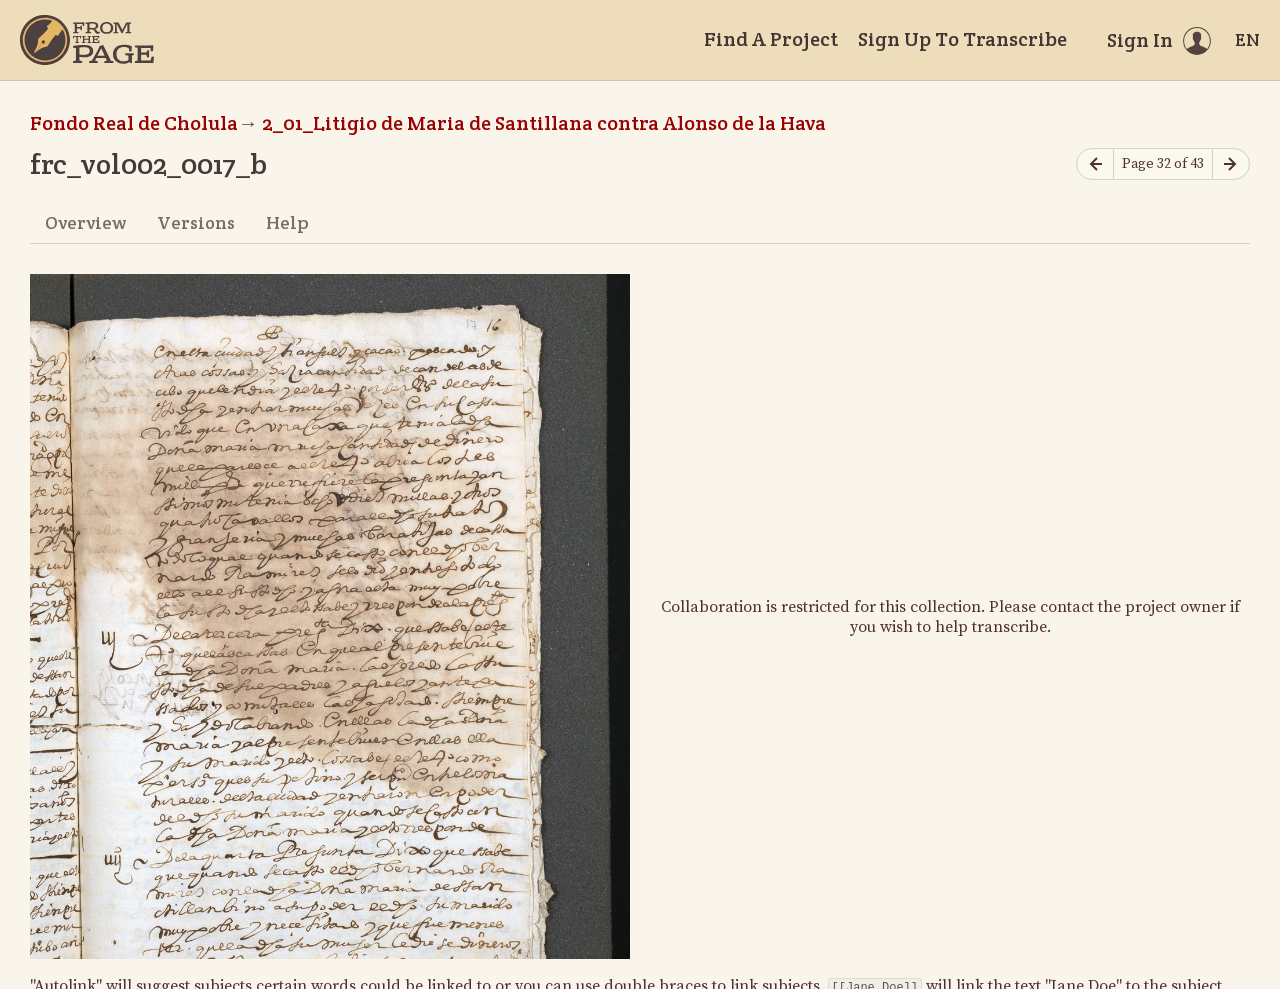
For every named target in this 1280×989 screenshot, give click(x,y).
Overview (85, 222)
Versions (196, 222)
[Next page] (1231, 164)
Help (287, 222)
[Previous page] (1095, 164)
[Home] (87, 40)
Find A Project (771, 39)
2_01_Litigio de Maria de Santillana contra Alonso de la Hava (544, 123)
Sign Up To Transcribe (962, 39)
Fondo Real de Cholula (134, 123)
